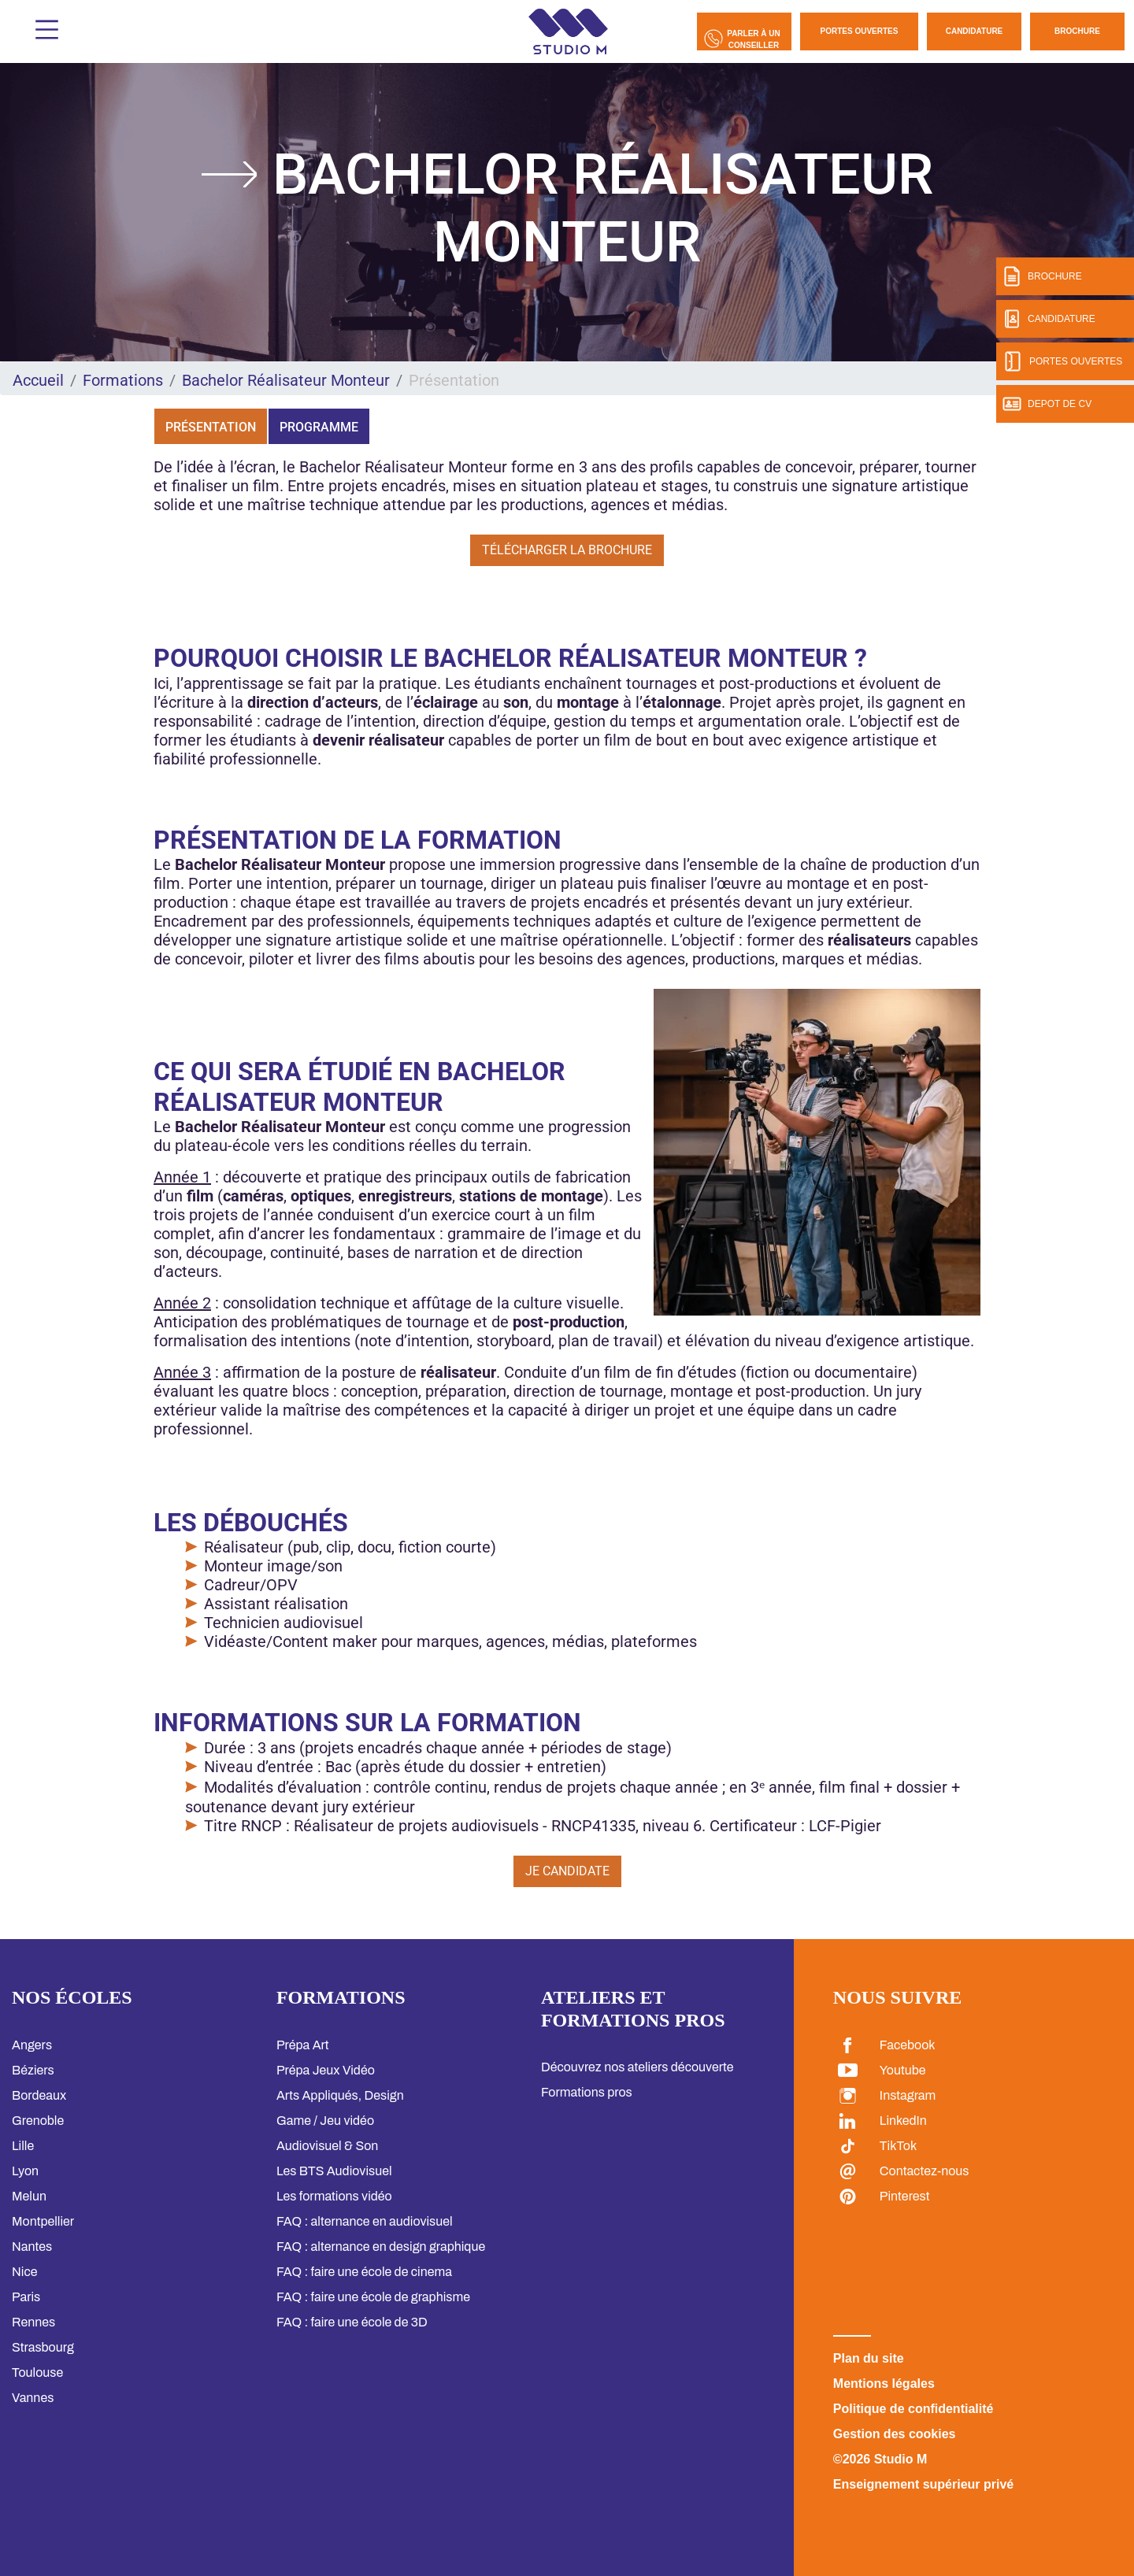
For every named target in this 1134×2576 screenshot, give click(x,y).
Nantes (32, 2246)
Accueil (38, 380)
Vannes (33, 2397)
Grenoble (38, 2120)
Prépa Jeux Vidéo (325, 2070)
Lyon (25, 2171)
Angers (32, 2045)
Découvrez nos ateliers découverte (637, 2067)
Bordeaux (39, 2095)
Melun (29, 2196)
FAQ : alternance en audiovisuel (364, 2221)
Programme (319, 427)
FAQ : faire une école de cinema (364, 2271)
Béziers (33, 2070)
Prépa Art (302, 2045)
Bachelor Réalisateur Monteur (286, 380)
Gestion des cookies (894, 2434)
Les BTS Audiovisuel (334, 2171)
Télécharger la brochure (567, 549)
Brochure (1077, 31)
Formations (123, 380)
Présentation (210, 427)
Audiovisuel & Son (327, 2145)
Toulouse (37, 2372)
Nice (24, 2271)
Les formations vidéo (334, 2196)
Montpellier (43, 2221)
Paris (26, 2297)
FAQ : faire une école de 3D (352, 2322)
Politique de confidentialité (913, 2408)
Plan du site (868, 2358)
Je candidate (567, 1871)
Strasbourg (43, 2347)
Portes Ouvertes (860, 31)
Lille (23, 2145)
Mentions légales (884, 2383)
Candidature (974, 31)
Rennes (33, 2322)
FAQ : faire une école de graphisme (373, 2297)
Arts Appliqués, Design (340, 2095)
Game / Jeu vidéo (325, 2120)
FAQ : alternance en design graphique (380, 2246)
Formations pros (586, 2092)
